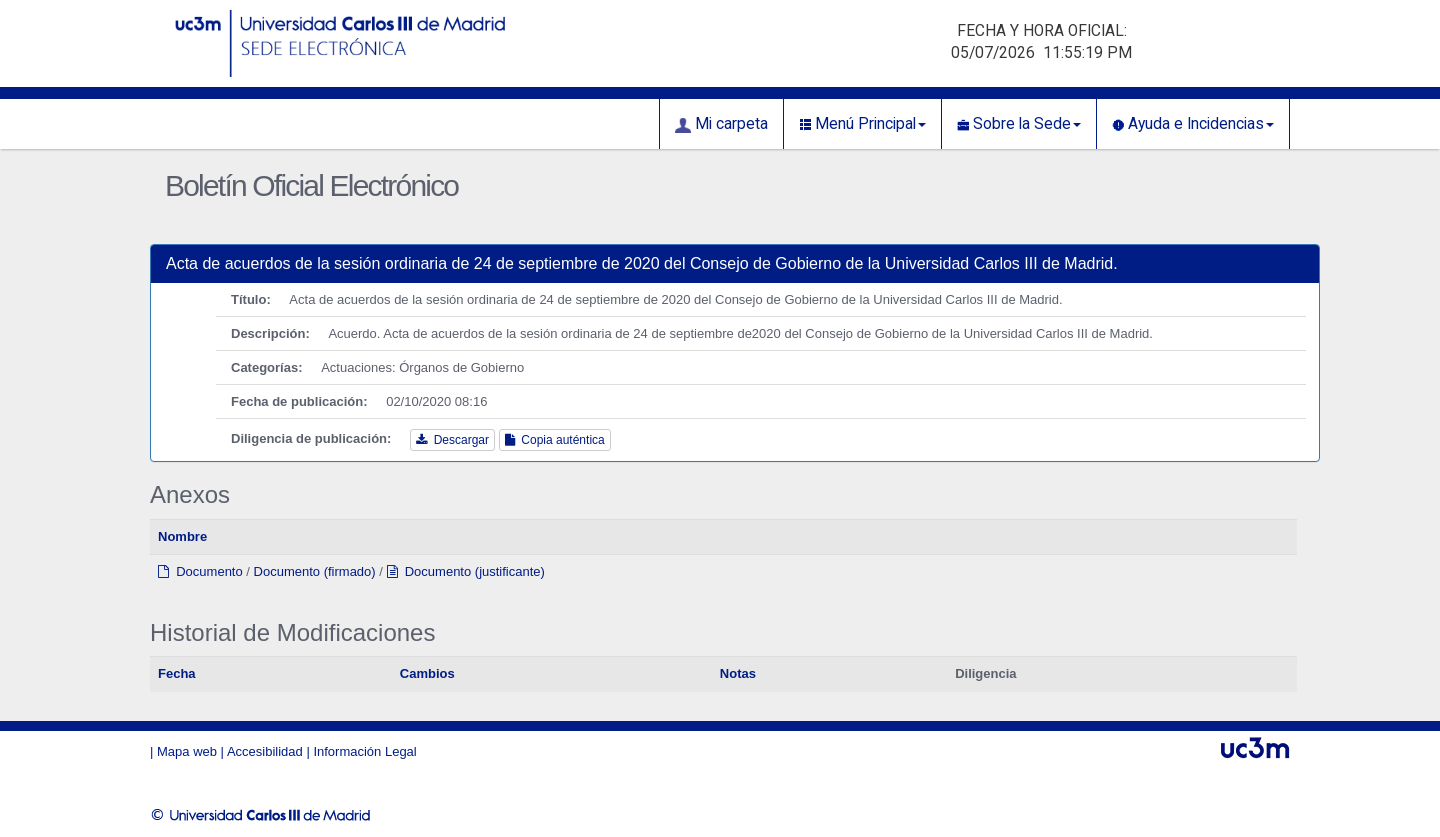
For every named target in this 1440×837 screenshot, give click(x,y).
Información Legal (364, 751)
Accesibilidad (265, 751)
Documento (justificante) (466, 571)
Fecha (177, 673)
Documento (200, 571)
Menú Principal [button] (862, 124)
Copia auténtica (555, 440)
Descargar (452, 440)
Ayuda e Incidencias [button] (1193, 124)
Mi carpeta (721, 124)
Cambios (427, 673)
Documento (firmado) (315, 571)
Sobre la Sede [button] (1019, 124)
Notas (738, 673)
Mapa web (187, 751)
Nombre (182, 536)
